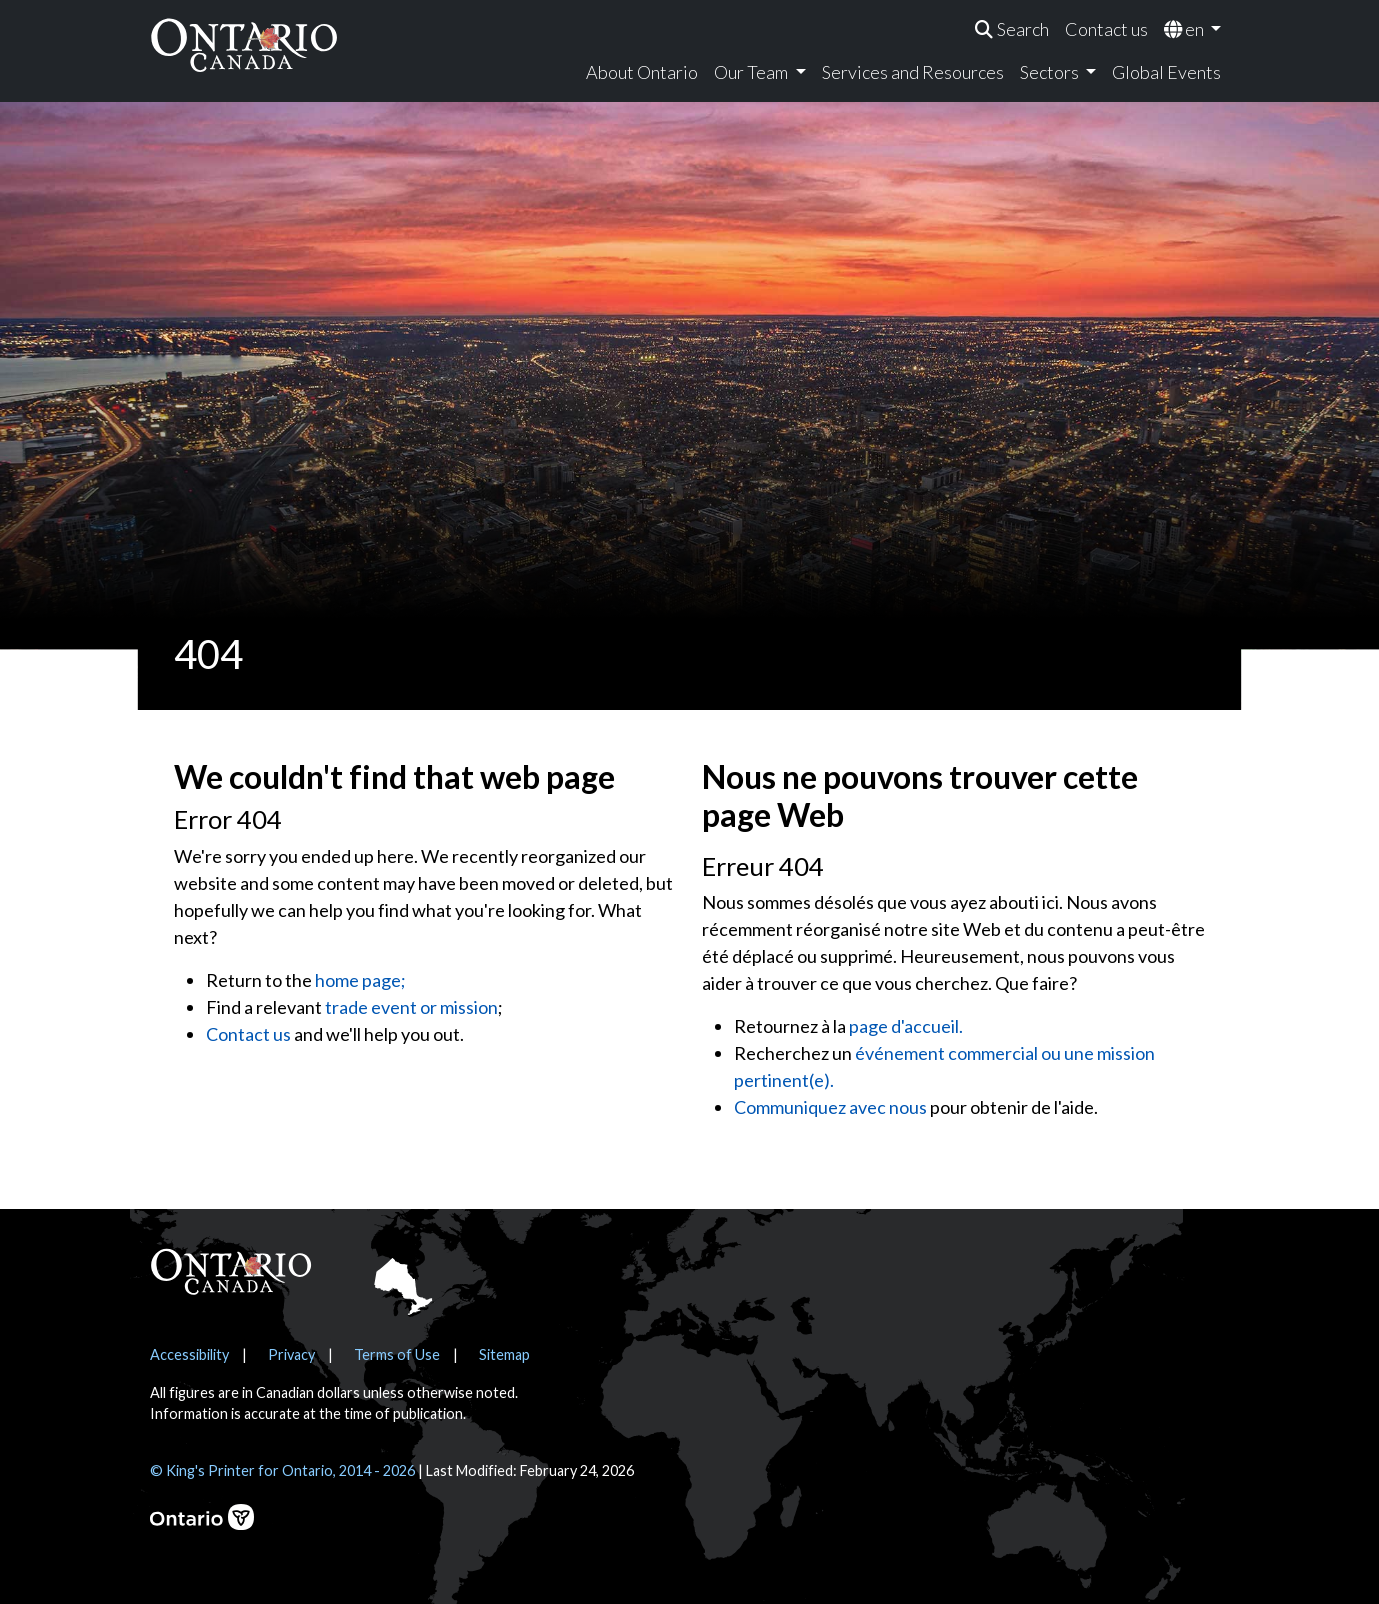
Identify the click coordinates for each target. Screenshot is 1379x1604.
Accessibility (189, 1354)
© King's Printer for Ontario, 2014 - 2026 (282, 1470)
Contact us (248, 1034)
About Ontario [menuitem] (642, 72)
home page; (360, 980)
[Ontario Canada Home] (244, 44)
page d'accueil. (906, 1026)
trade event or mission (411, 1007)
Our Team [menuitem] (752, 72)
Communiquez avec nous (830, 1107)
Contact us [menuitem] (1106, 29)
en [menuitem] (1185, 29)
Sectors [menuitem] (1051, 72)
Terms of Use (397, 1354)
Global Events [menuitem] (1166, 72)
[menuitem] (1012, 29)
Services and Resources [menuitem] (913, 72)
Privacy (291, 1354)
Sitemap (504, 1354)
